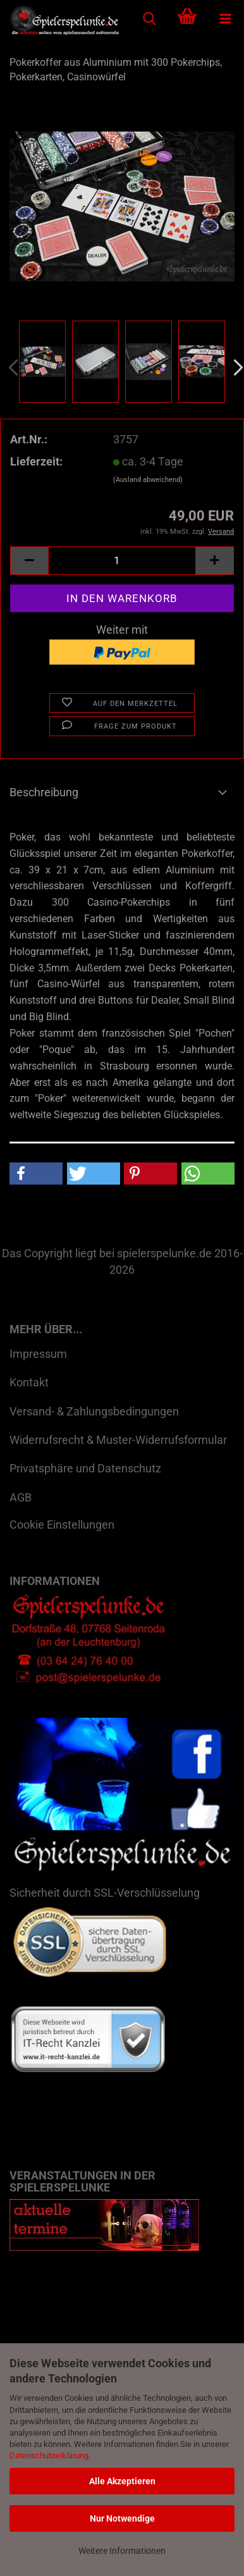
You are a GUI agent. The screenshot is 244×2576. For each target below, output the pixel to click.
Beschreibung (43, 792)
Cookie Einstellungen (61, 1524)
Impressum (38, 1353)
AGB (20, 1497)
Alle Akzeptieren (122, 2481)
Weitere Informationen (122, 2551)
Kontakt (29, 1382)
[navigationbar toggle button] (225, 19)
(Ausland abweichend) (148, 480)
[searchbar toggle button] (149, 19)
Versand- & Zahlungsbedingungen (94, 1411)
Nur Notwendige (122, 2518)
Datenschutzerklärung (48, 2455)
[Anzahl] (122, 560)
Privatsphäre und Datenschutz (85, 1468)
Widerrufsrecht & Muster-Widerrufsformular (118, 1439)
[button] (29, 560)
